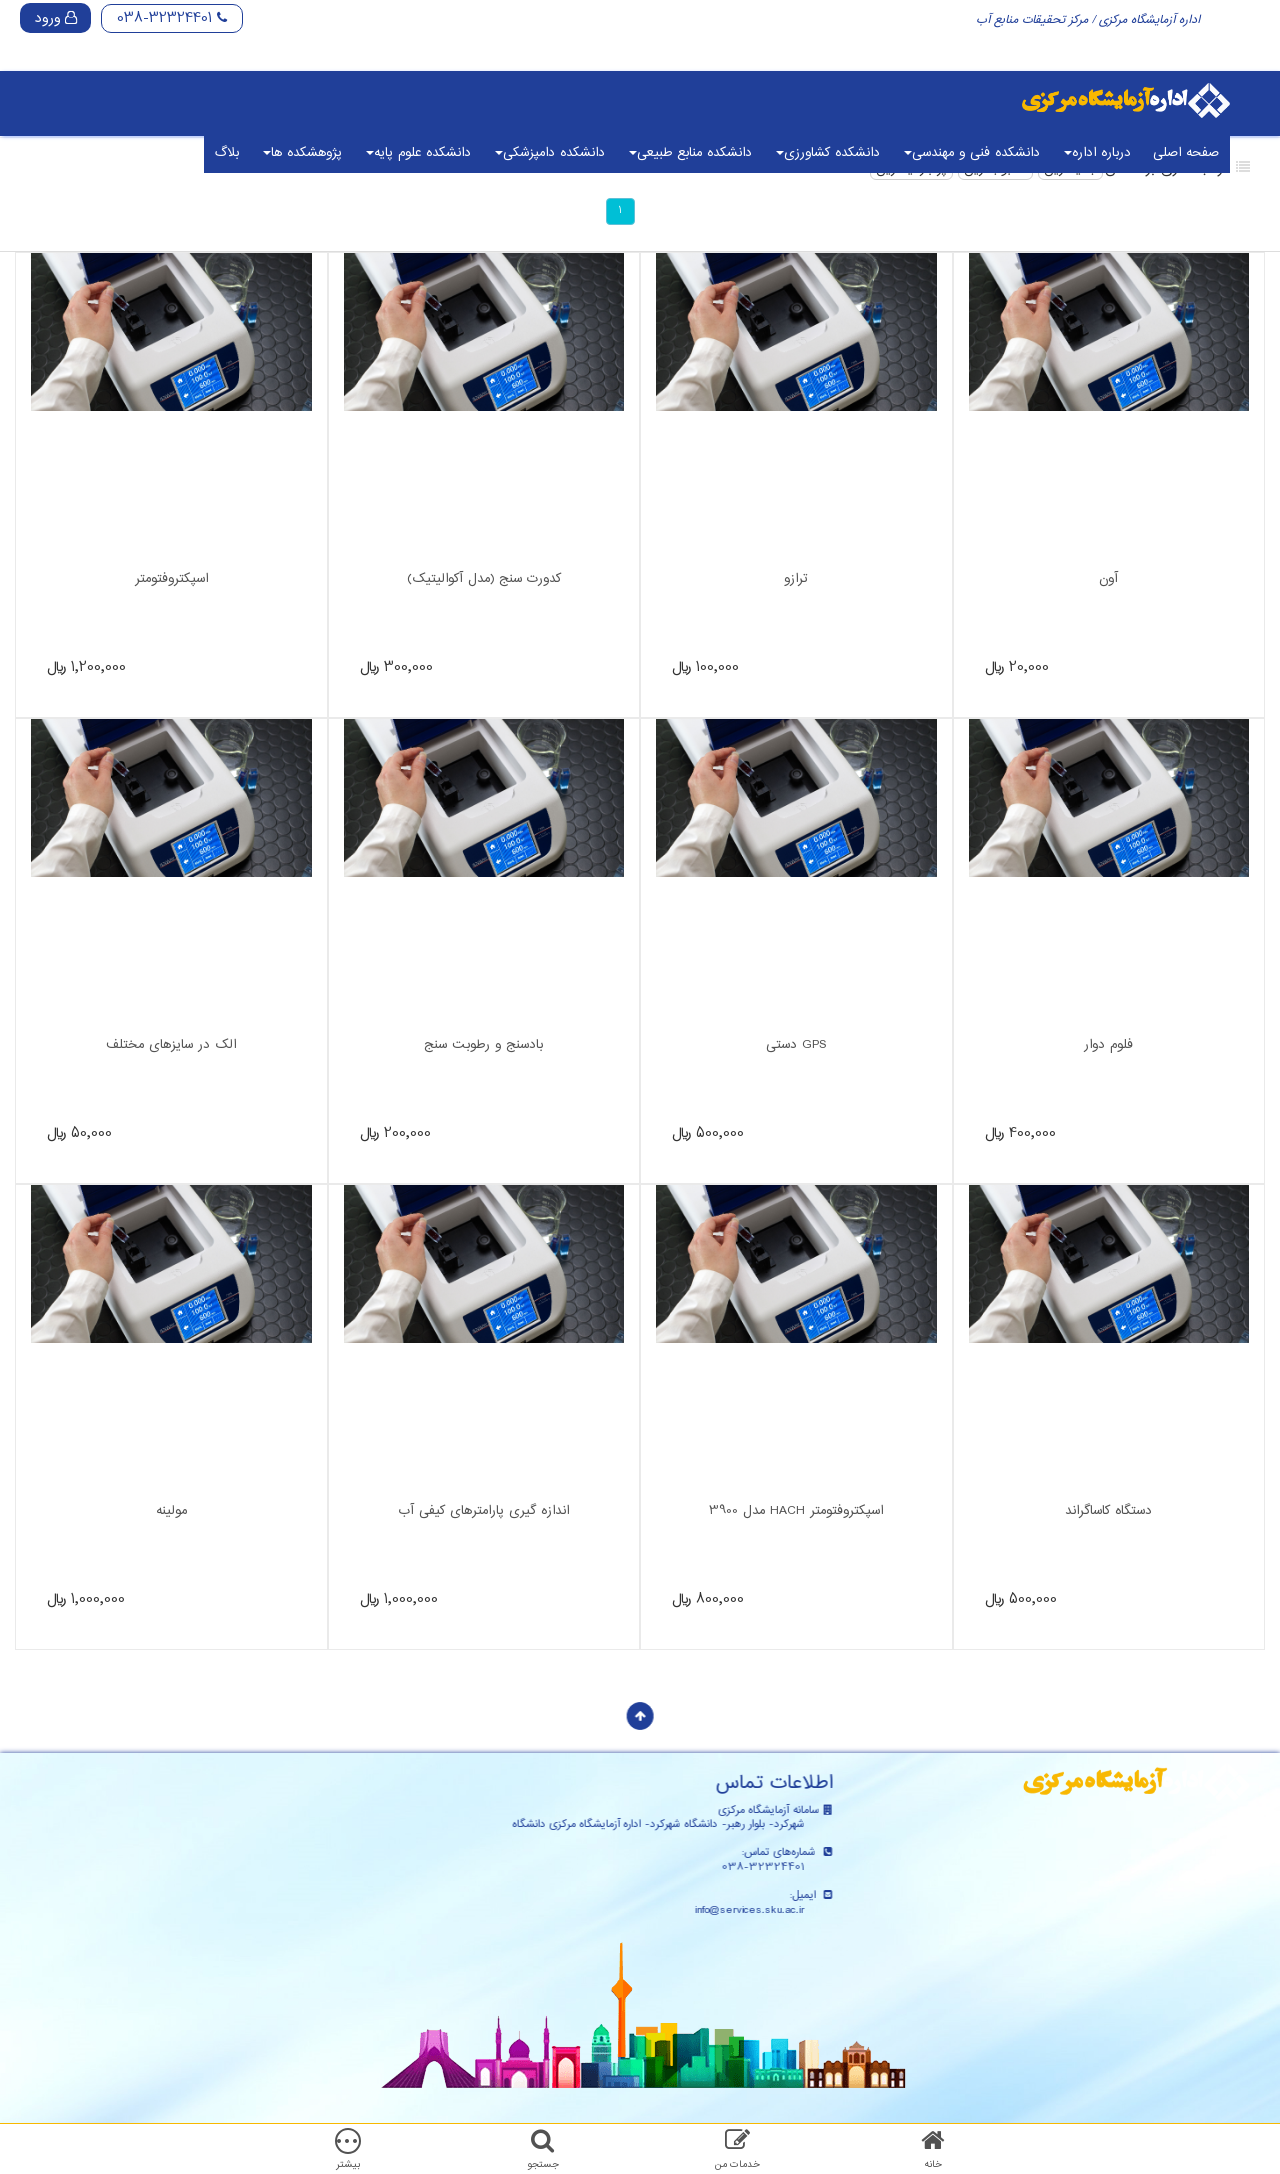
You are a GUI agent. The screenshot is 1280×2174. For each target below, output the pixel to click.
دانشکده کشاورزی (828, 152)
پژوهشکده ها (302, 152)
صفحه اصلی (1186, 152)
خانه (933, 2164)
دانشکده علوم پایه (418, 152)
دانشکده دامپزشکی (550, 152)
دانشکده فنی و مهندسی (972, 152)
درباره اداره (1097, 152)
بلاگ (227, 152)
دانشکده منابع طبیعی (690, 152)
